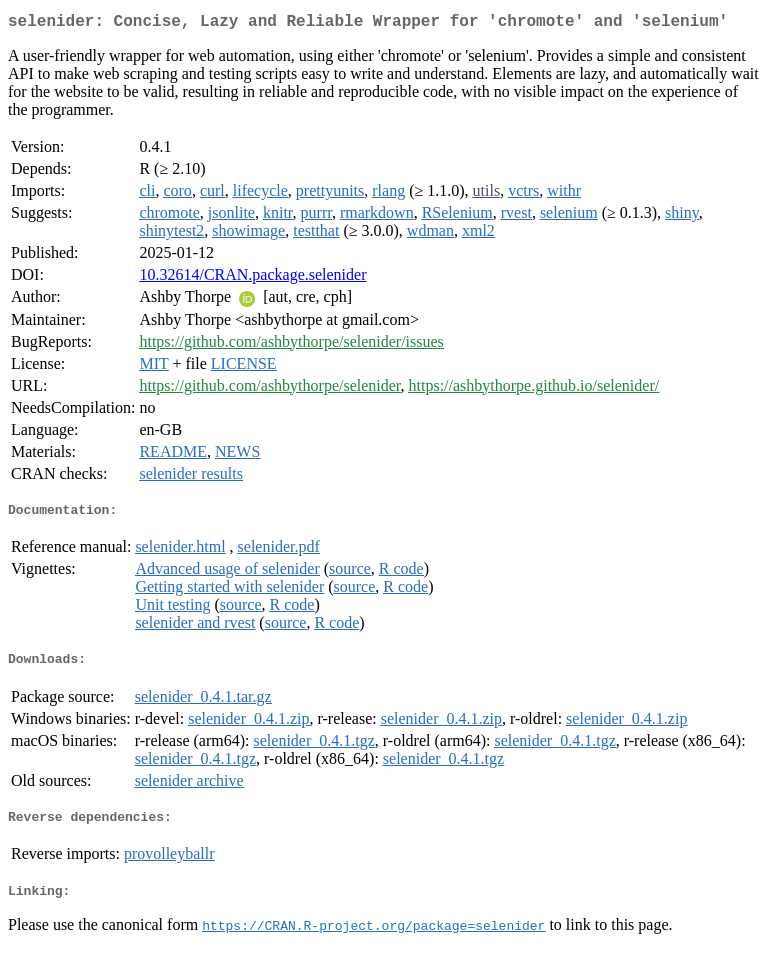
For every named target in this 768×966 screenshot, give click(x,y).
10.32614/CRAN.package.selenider (252, 278)
